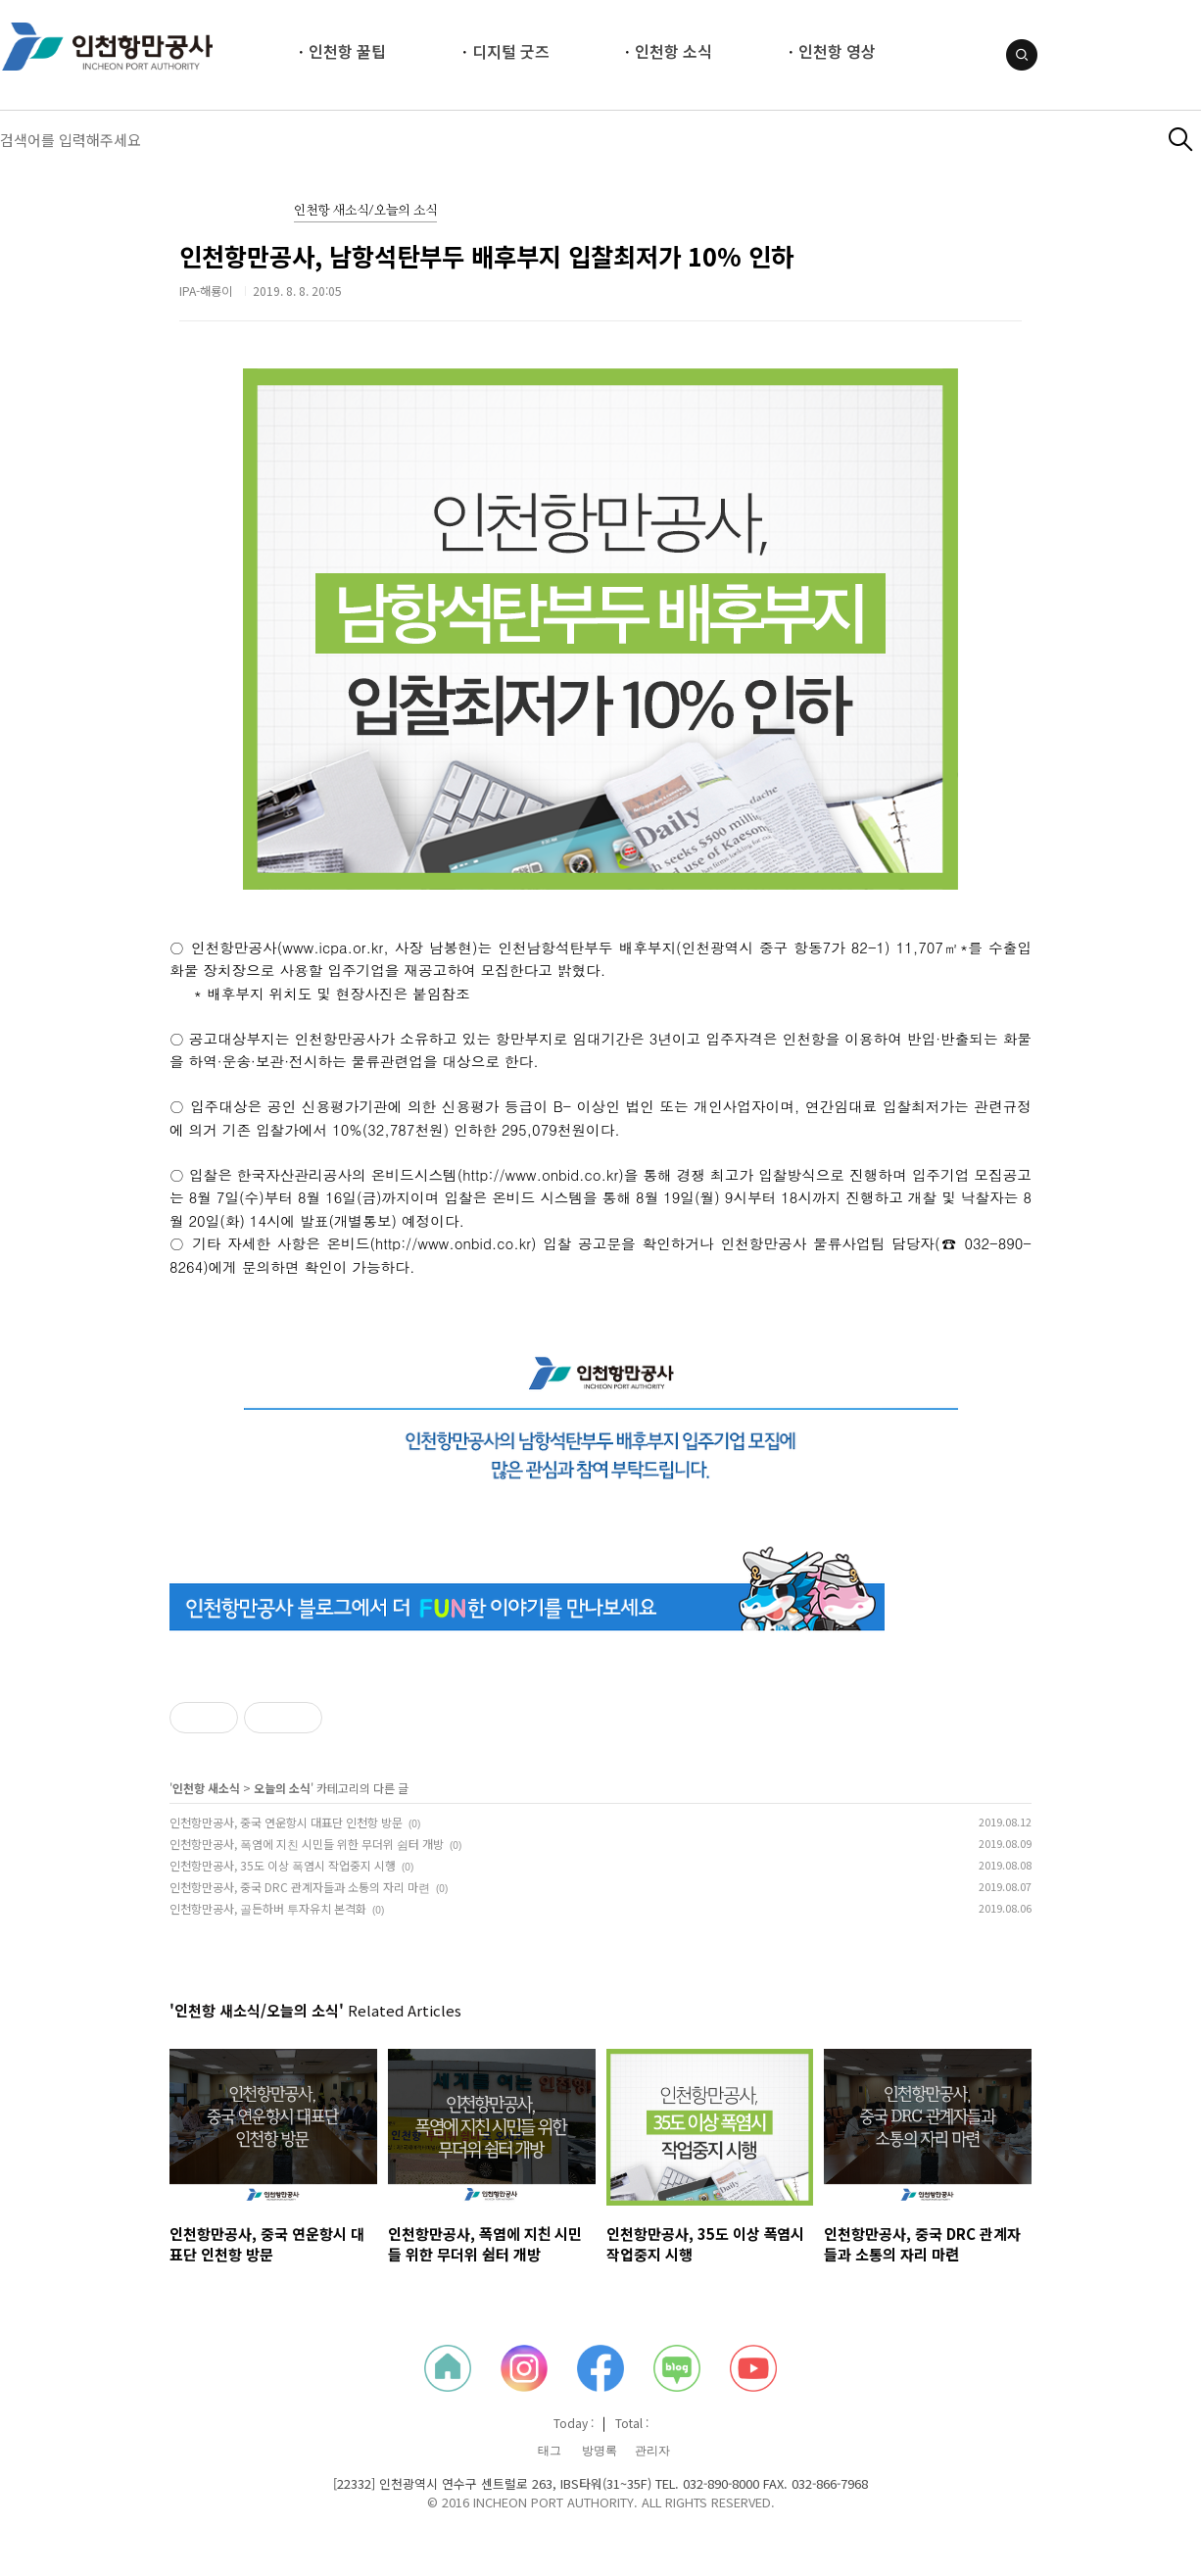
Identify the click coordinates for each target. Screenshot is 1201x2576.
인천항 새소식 (206, 1787)
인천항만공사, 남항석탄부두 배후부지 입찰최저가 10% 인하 (486, 255)
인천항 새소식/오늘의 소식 (365, 211)
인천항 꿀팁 (347, 51)
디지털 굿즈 (511, 51)
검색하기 (1181, 139)
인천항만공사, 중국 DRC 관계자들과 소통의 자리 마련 (299, 1886)
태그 (549, 2450)
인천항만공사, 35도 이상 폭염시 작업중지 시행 (282, 1865)
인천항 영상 (837, 51)
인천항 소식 (673, 51)
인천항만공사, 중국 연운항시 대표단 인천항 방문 (286, 1822)
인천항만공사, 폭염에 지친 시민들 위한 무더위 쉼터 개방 (306, 1843)
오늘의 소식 (282, 1787)
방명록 (599, 2450)
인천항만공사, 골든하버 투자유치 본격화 (267, 1908)
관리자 (652, 2450)
